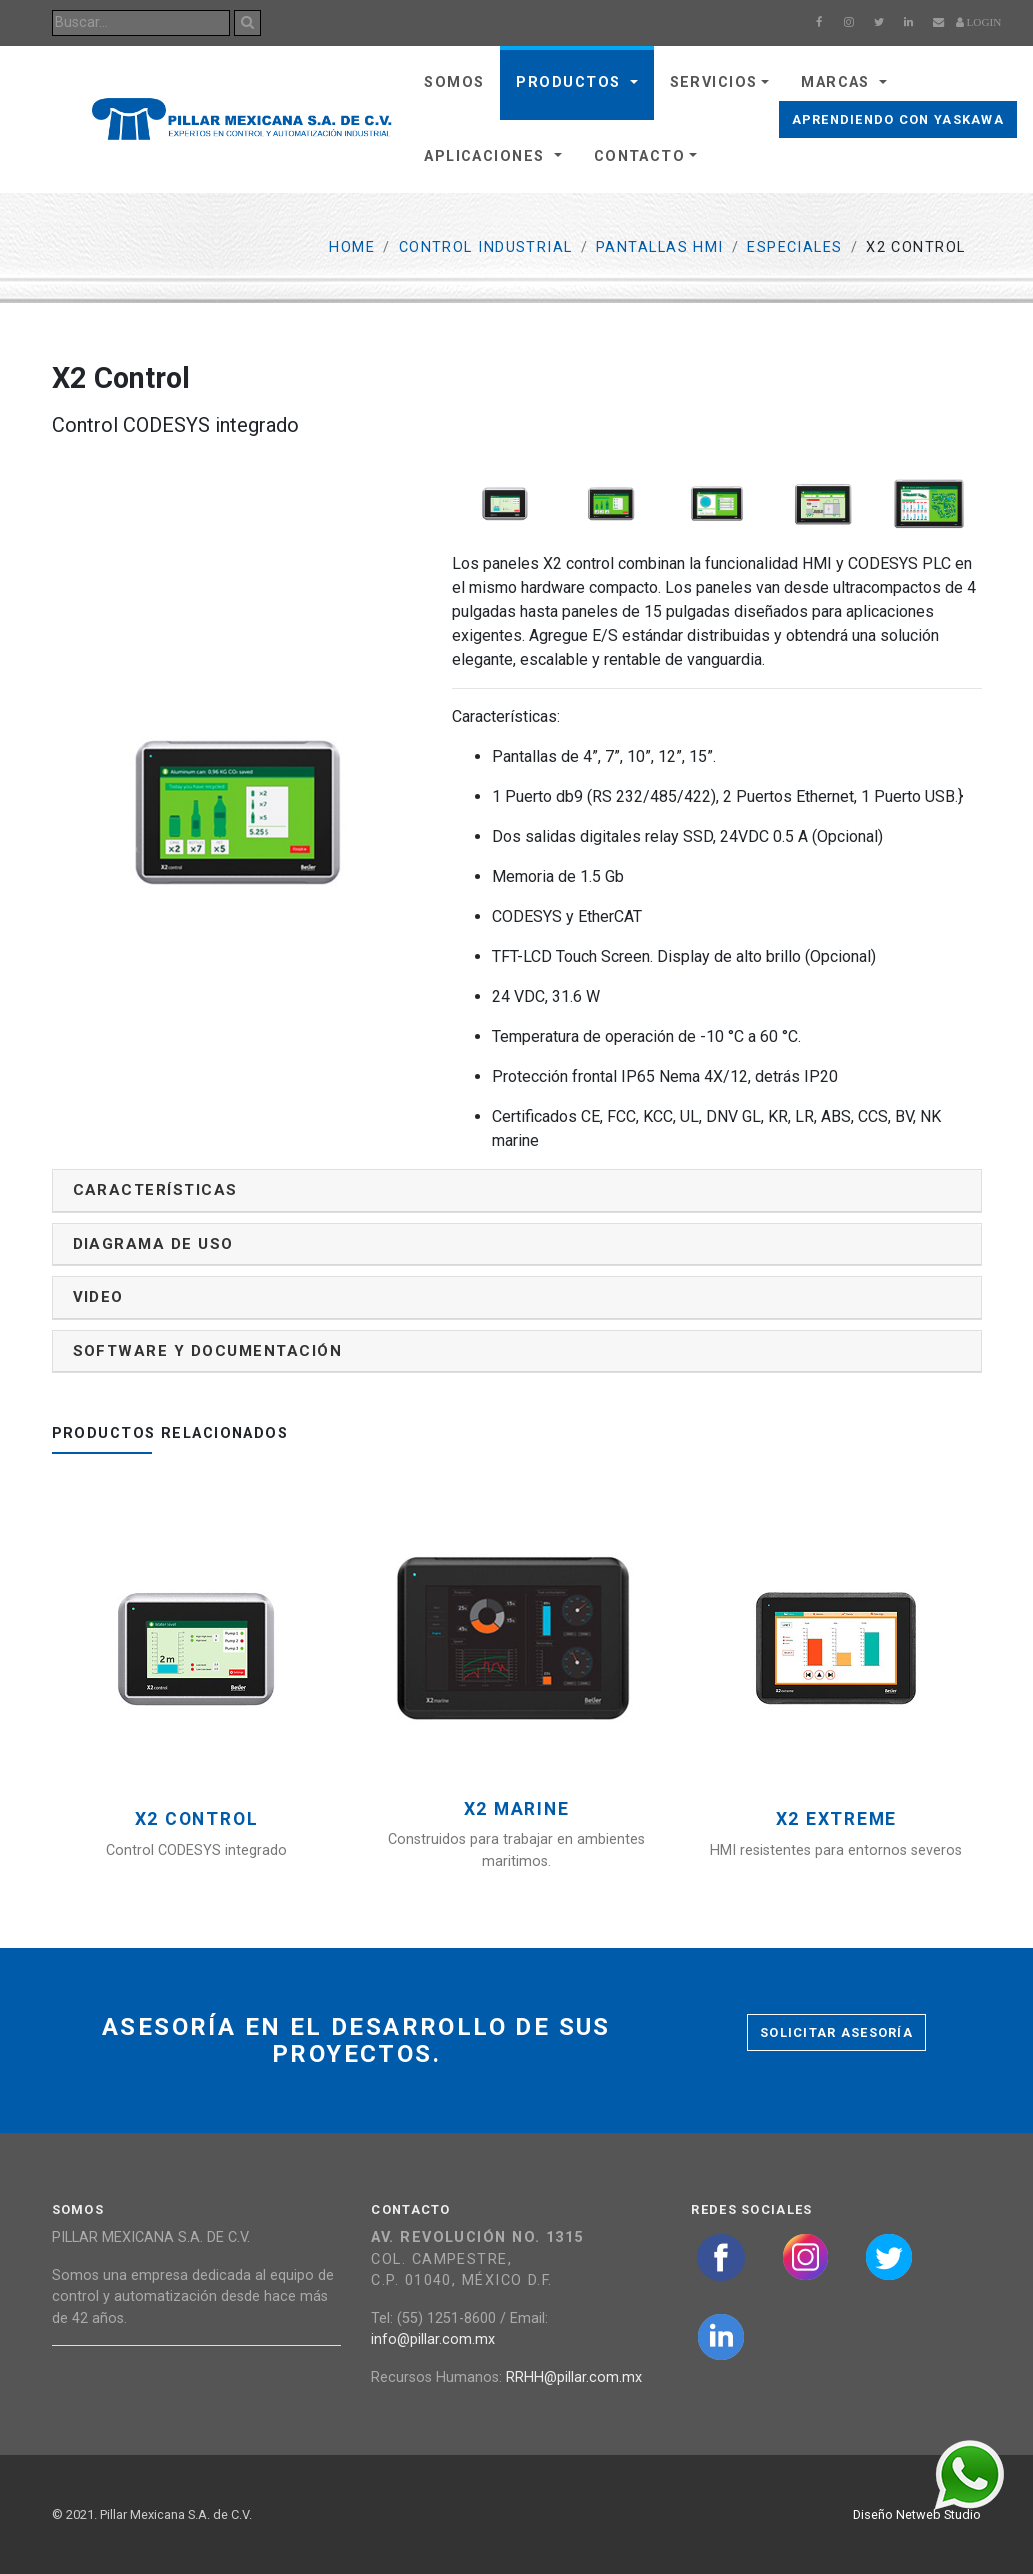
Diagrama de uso (153, 1244)
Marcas (838, 82)
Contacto (640, 156)
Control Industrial (486, 247)
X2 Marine (517, 1809)
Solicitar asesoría (836, 2032)
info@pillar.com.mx (433, 2339)
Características (155, 1190)
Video (98, 1297)
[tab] (517, 1190)
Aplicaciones (487, 156)
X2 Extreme (837, 1819)
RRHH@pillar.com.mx (574, 2377)
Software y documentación (208, 1351)
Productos (570, 82)
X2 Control (197, 1819)
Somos (454, 82)
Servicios (714, 82)
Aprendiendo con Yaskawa (898, 119)
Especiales (794, 247)
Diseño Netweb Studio (917, 2514)
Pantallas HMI (660, 247)
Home (352, 247)
